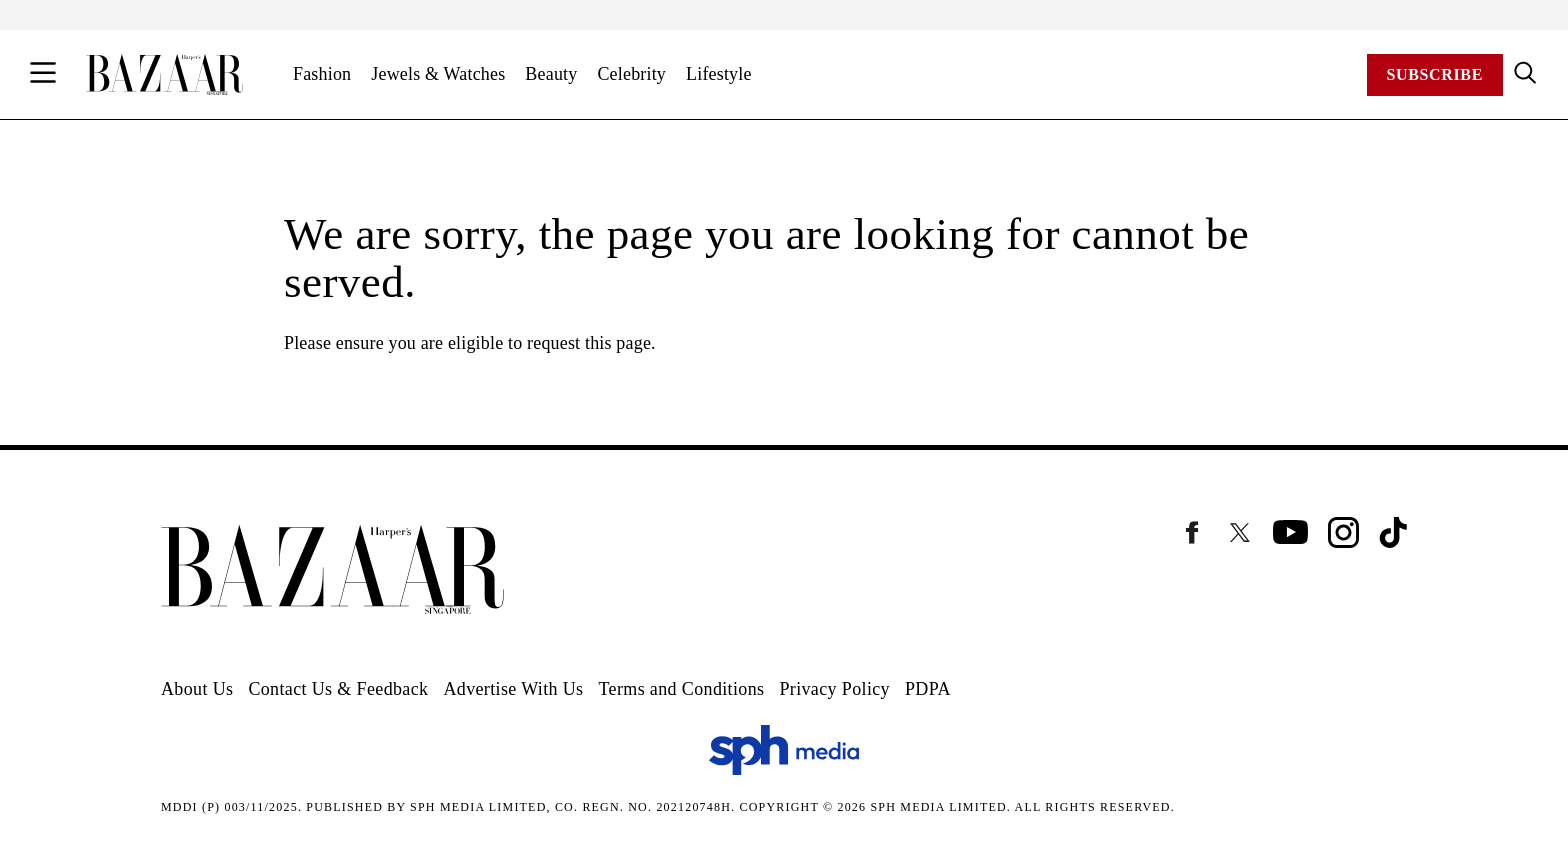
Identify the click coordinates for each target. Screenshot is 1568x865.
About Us (197, 689)
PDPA (928, 689)
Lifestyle (719, 74)
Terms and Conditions (681, 689)
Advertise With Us (513, 689)
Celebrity (631, 74)
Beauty (551, 74)
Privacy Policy (834, 689)
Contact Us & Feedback (338, 689)
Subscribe (1435, 74)
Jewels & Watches (438, 74)
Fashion (322, 74)
